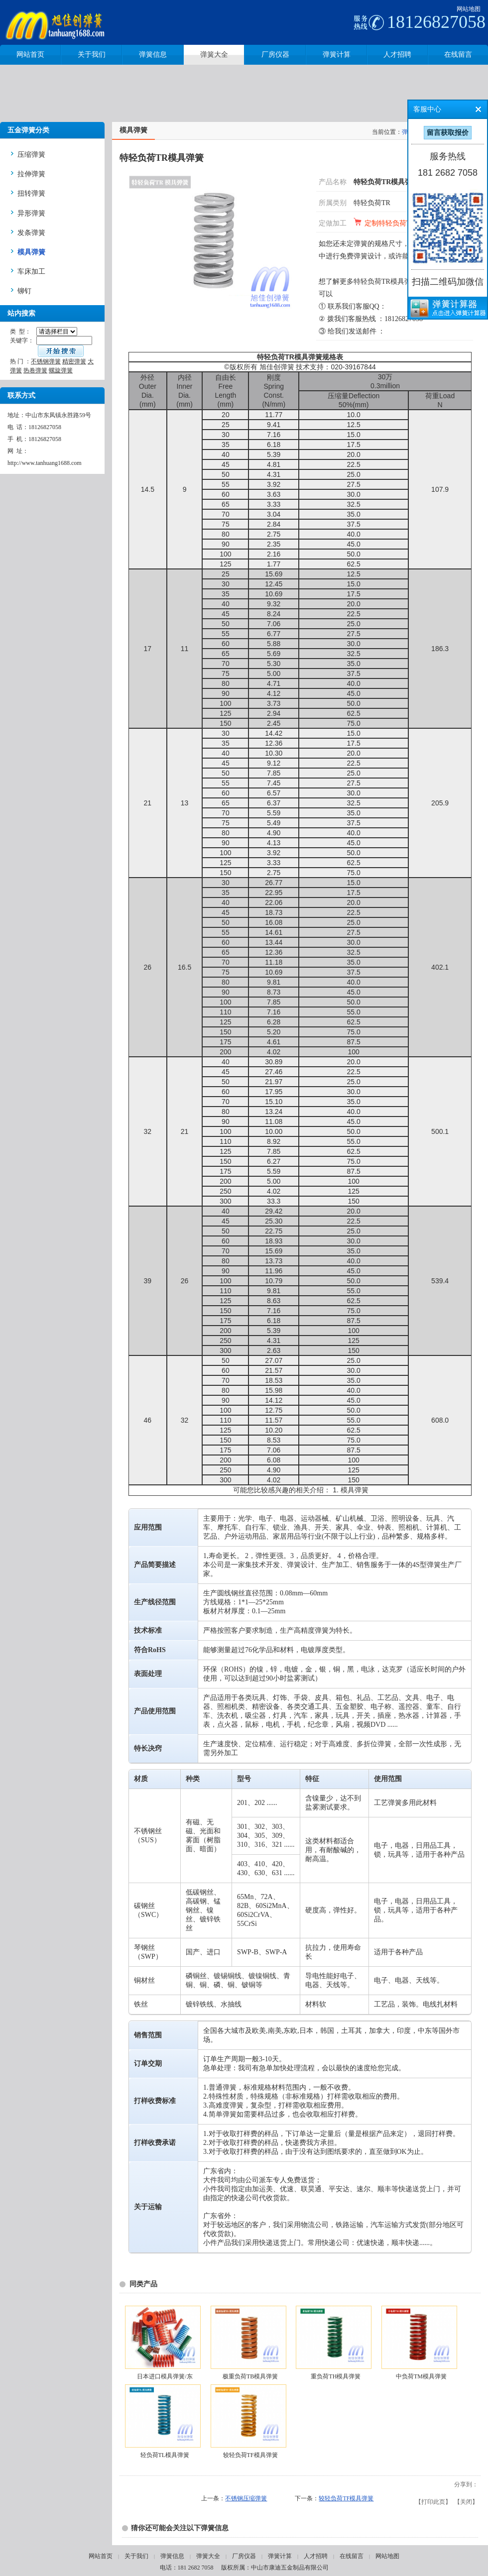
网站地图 (469, 8)
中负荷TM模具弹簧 (421, 2376)
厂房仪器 (244, 2556)
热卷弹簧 (35, 370)
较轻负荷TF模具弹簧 (250, 2455)
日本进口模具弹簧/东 (164, 2376)
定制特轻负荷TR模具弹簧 (404, 223)
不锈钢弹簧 (46, 361)
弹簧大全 (208, 2556)
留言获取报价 (448, 132)
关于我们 (136, 2556)
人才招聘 (316, 2556)
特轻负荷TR (372, 203)
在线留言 (352, 2556)
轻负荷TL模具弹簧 (165, 2455)
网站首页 (101, 2556)
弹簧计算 (280, 2556)
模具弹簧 (354, 1490)
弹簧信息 (172, 2556)
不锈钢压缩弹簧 (246, 2498)
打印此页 (433, 2501)
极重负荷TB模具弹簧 (250, 2376)
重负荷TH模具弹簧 (336, 2376)
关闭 (466, 2501)
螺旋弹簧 (61, 370)
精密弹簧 (74, 361)
